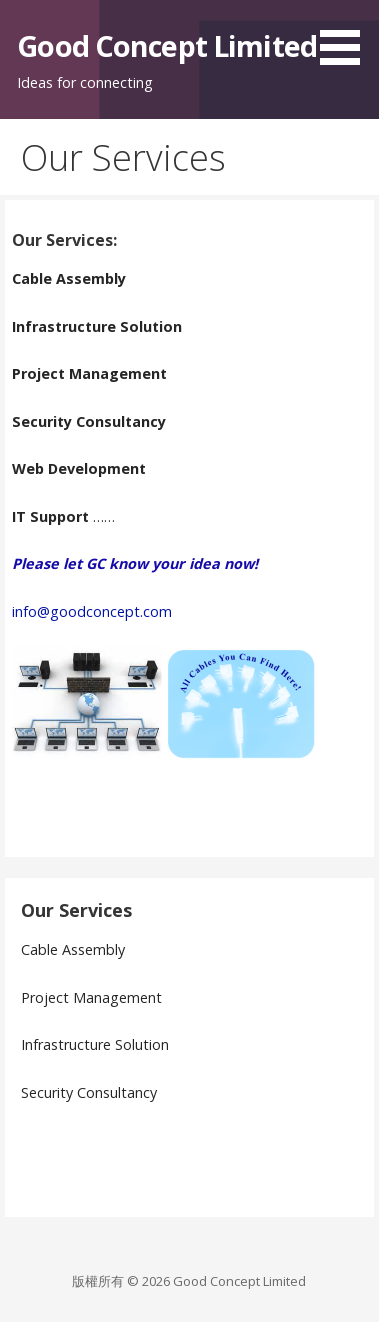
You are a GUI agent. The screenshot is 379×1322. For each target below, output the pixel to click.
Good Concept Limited (167, 45)
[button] (347, 36)
